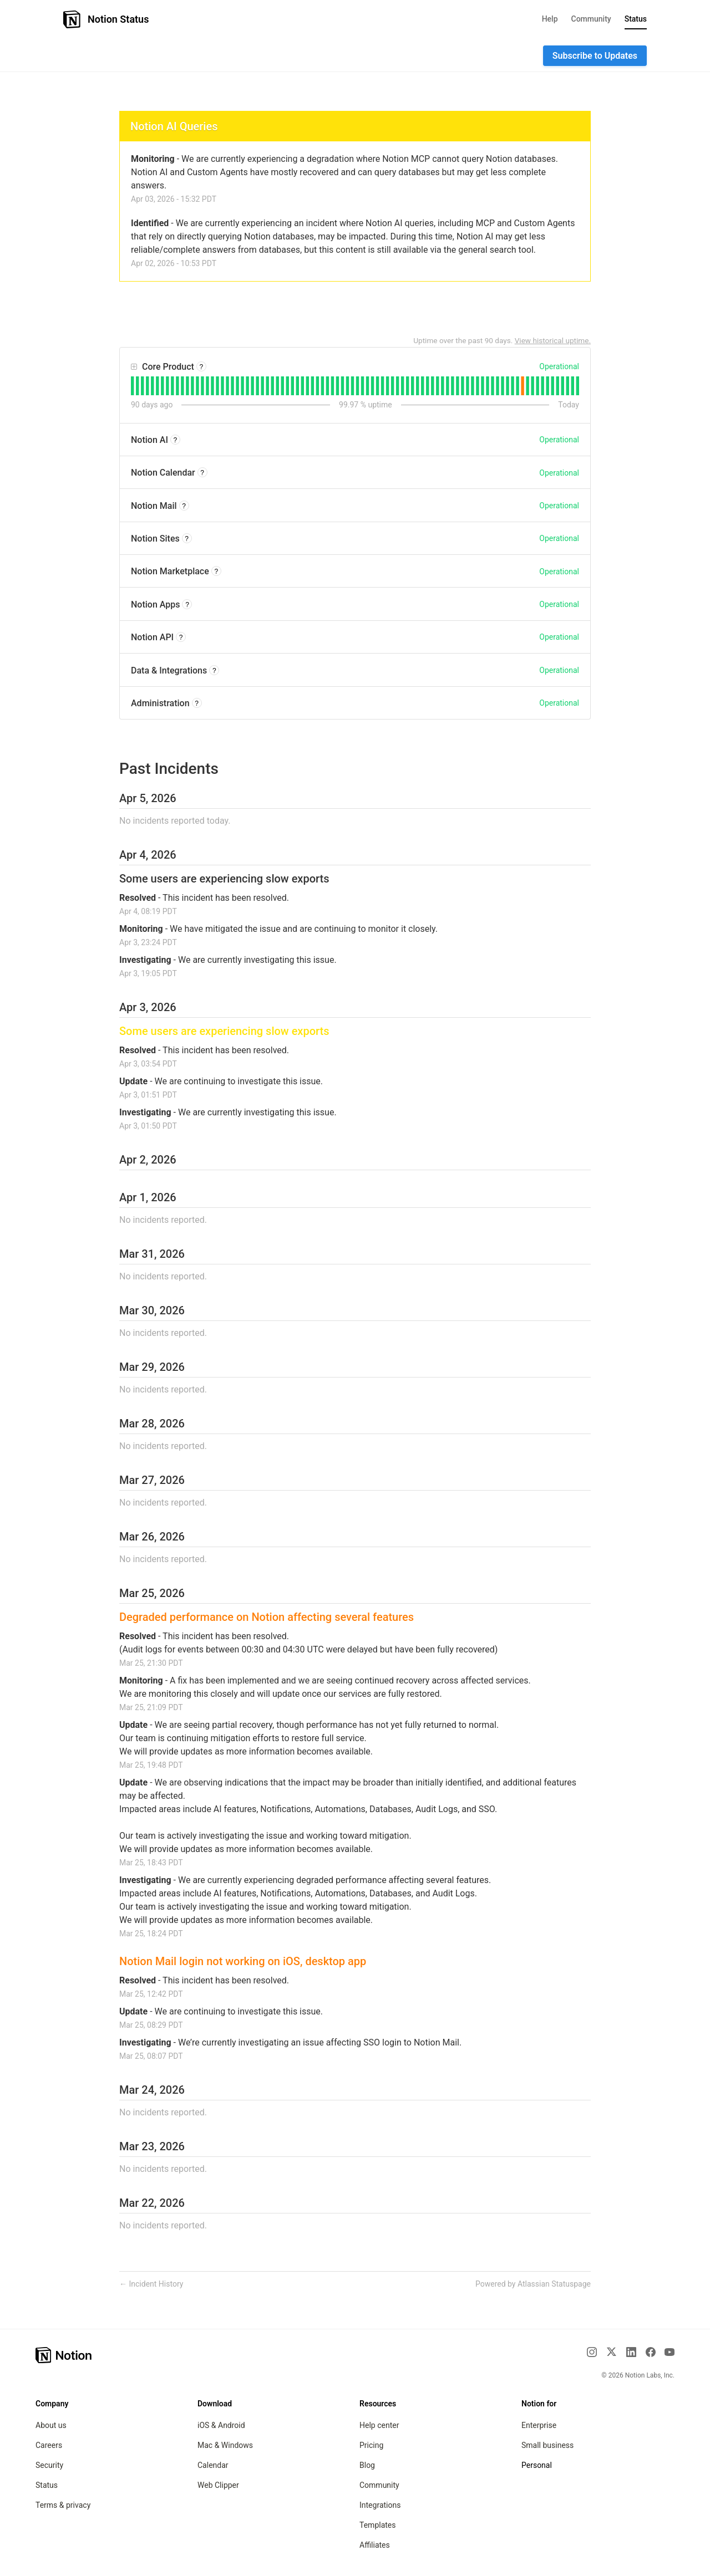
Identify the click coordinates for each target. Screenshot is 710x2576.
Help (550, 18)
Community (591, 18)
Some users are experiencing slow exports (224, 878)
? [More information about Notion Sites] (187, 539)
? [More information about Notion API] (181, 637)
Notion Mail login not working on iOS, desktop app (242, 1961)
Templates (377, 2525)
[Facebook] (651, 2352)
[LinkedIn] (631, 2352)
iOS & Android (221, 2425)
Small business (547, 2445)
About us (51, 2425)
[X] (611, 2351)
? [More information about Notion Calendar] (202, 473)
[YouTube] (669, 2352)
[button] (595, 55)
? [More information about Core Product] (202, 367)
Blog (367, 2465)
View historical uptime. (553, 340)
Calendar (213, 2465)
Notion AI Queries (173, 126)
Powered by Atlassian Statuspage (533, 2283)
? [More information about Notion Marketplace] (216, 571)
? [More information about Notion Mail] (184, 506)
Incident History (151, 2283)
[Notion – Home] (64, 2355)
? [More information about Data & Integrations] (214, 671)
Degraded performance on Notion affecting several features (266, 1617)
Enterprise (538, 2425)
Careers (49, 2445)
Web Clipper (218, 2485)
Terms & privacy (63, 2505)
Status (636, 18)
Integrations (379, 2505)
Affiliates (374, 2545)
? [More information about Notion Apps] (187, 605)
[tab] (132, 385)
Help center (379, 2425)
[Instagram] (592, 2352)
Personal (536, 2465)
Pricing (371, 2445)
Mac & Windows (225, 2445)
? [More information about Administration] (197, 703)
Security (49, 2465)
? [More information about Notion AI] (176, 440)
